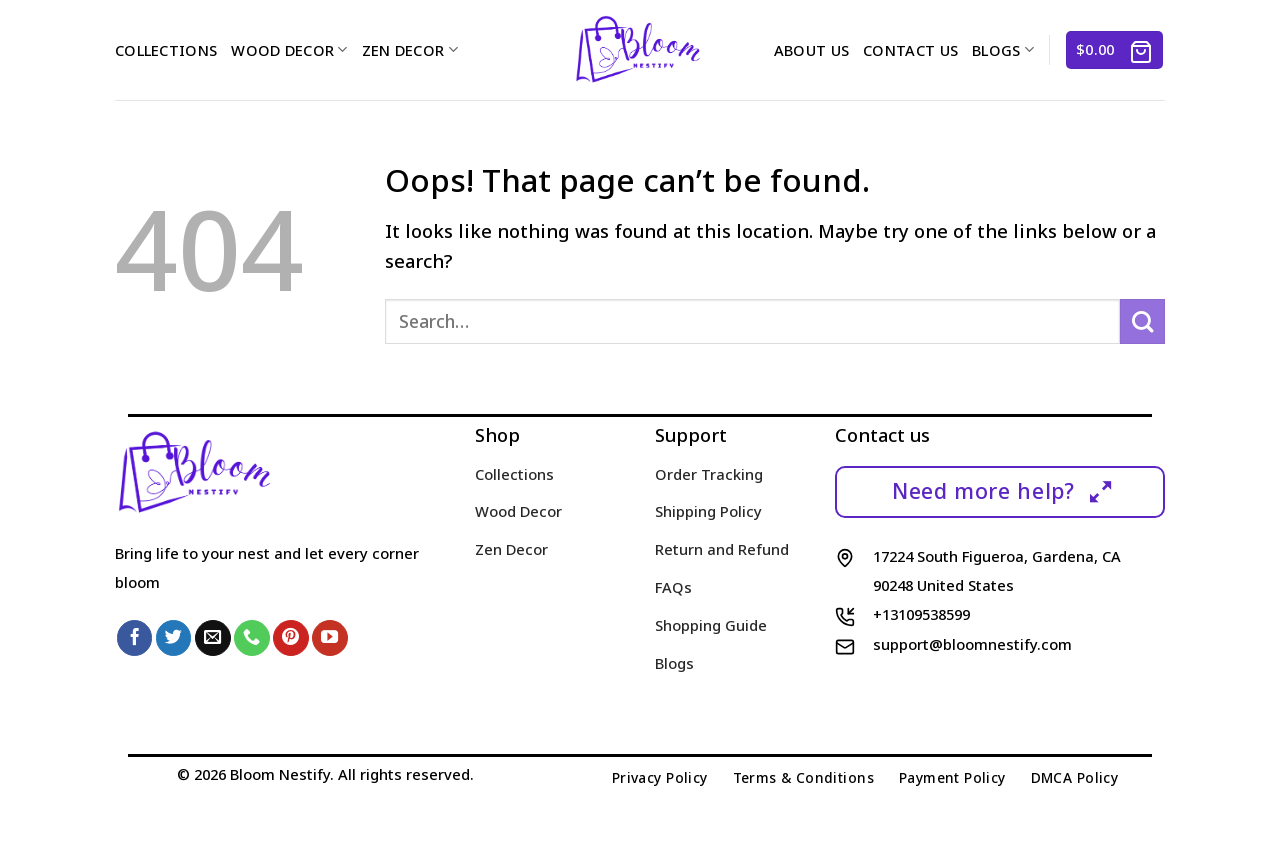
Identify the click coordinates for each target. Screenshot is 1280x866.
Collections (166, 50)
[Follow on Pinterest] (291, 638)
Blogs (1003, 50)
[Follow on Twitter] (174, 638)
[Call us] (252, 638)
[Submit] (1142, 321)
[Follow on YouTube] (330, 638)
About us (811, 50)
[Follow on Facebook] (135, 638)
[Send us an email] (213, 638)
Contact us (910, 50)
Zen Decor (410, 50)
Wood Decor (289, 50)
